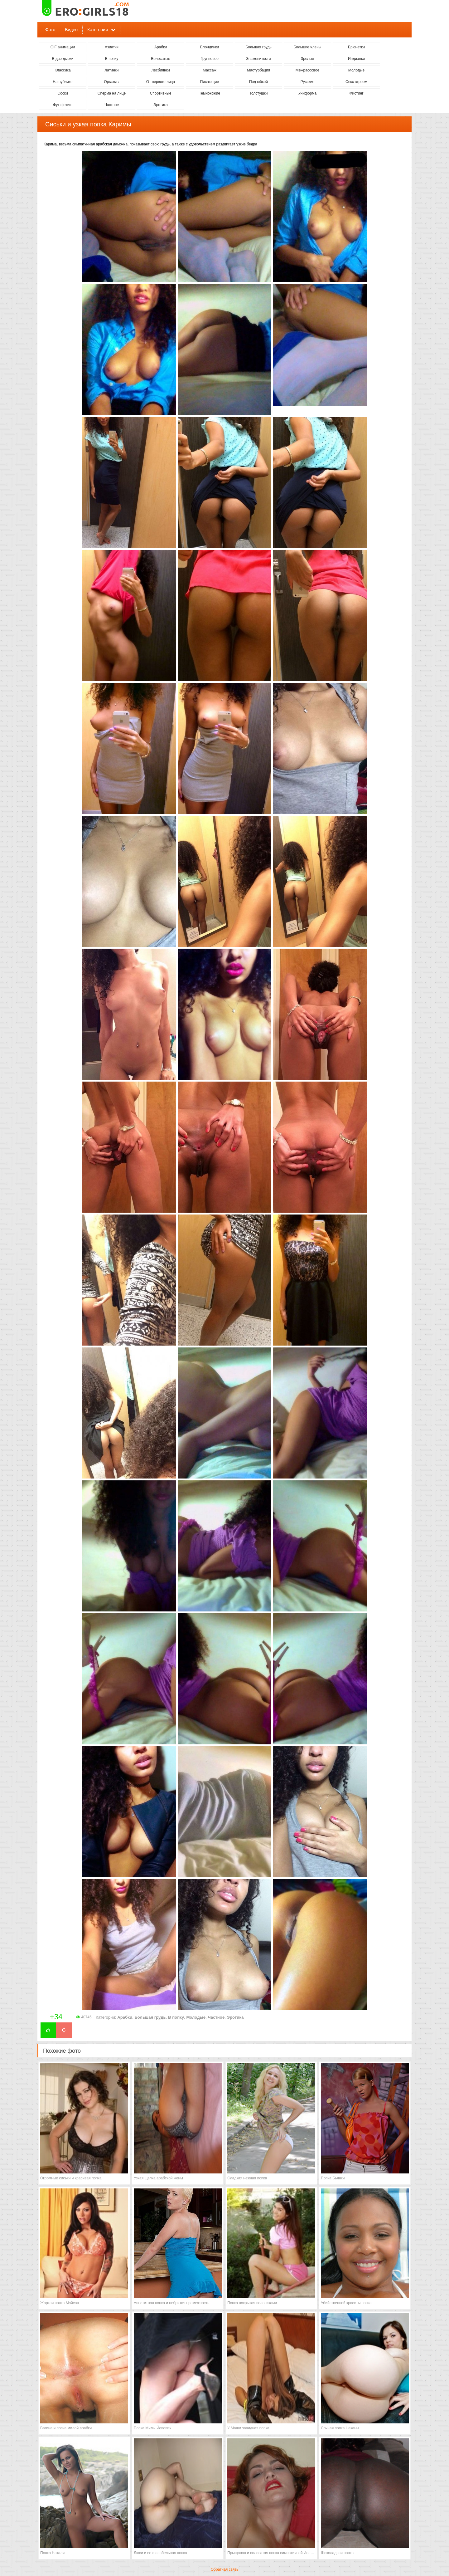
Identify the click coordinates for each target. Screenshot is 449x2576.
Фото (50, 29)
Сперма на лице (112, 93)
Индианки (356, 58)
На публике (62, 82)
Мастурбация (258, 70)
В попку (111, 58)
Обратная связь (224, 2569)
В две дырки (63, 58)
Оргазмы (111, 82)
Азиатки (111, 47)
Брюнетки (356, 47)
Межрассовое (307, 70)
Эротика (160, 105)
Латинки (111, 70)
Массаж (209, 70)
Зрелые (307, 58)
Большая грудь (258, 47)
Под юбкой (258, 82)
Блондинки (209, 47)
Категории (97, 29)
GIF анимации (63, 47)
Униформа (307, 93)
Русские (308, 82)
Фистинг (356, 93)
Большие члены (307, 47)
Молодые (356, 70)
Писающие (209, 82)
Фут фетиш (62, 105)
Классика (63, 70)
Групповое (209, 58)
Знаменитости (258, 58)
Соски (62, 93)
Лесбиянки (160, 70)
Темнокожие (209, 93)
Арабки (160, 47)
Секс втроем (356, 82)
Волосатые (160, 58)
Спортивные (160, 93)
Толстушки (258, 93)
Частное (111, 105)
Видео (71, 29)
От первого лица (160, 82)
